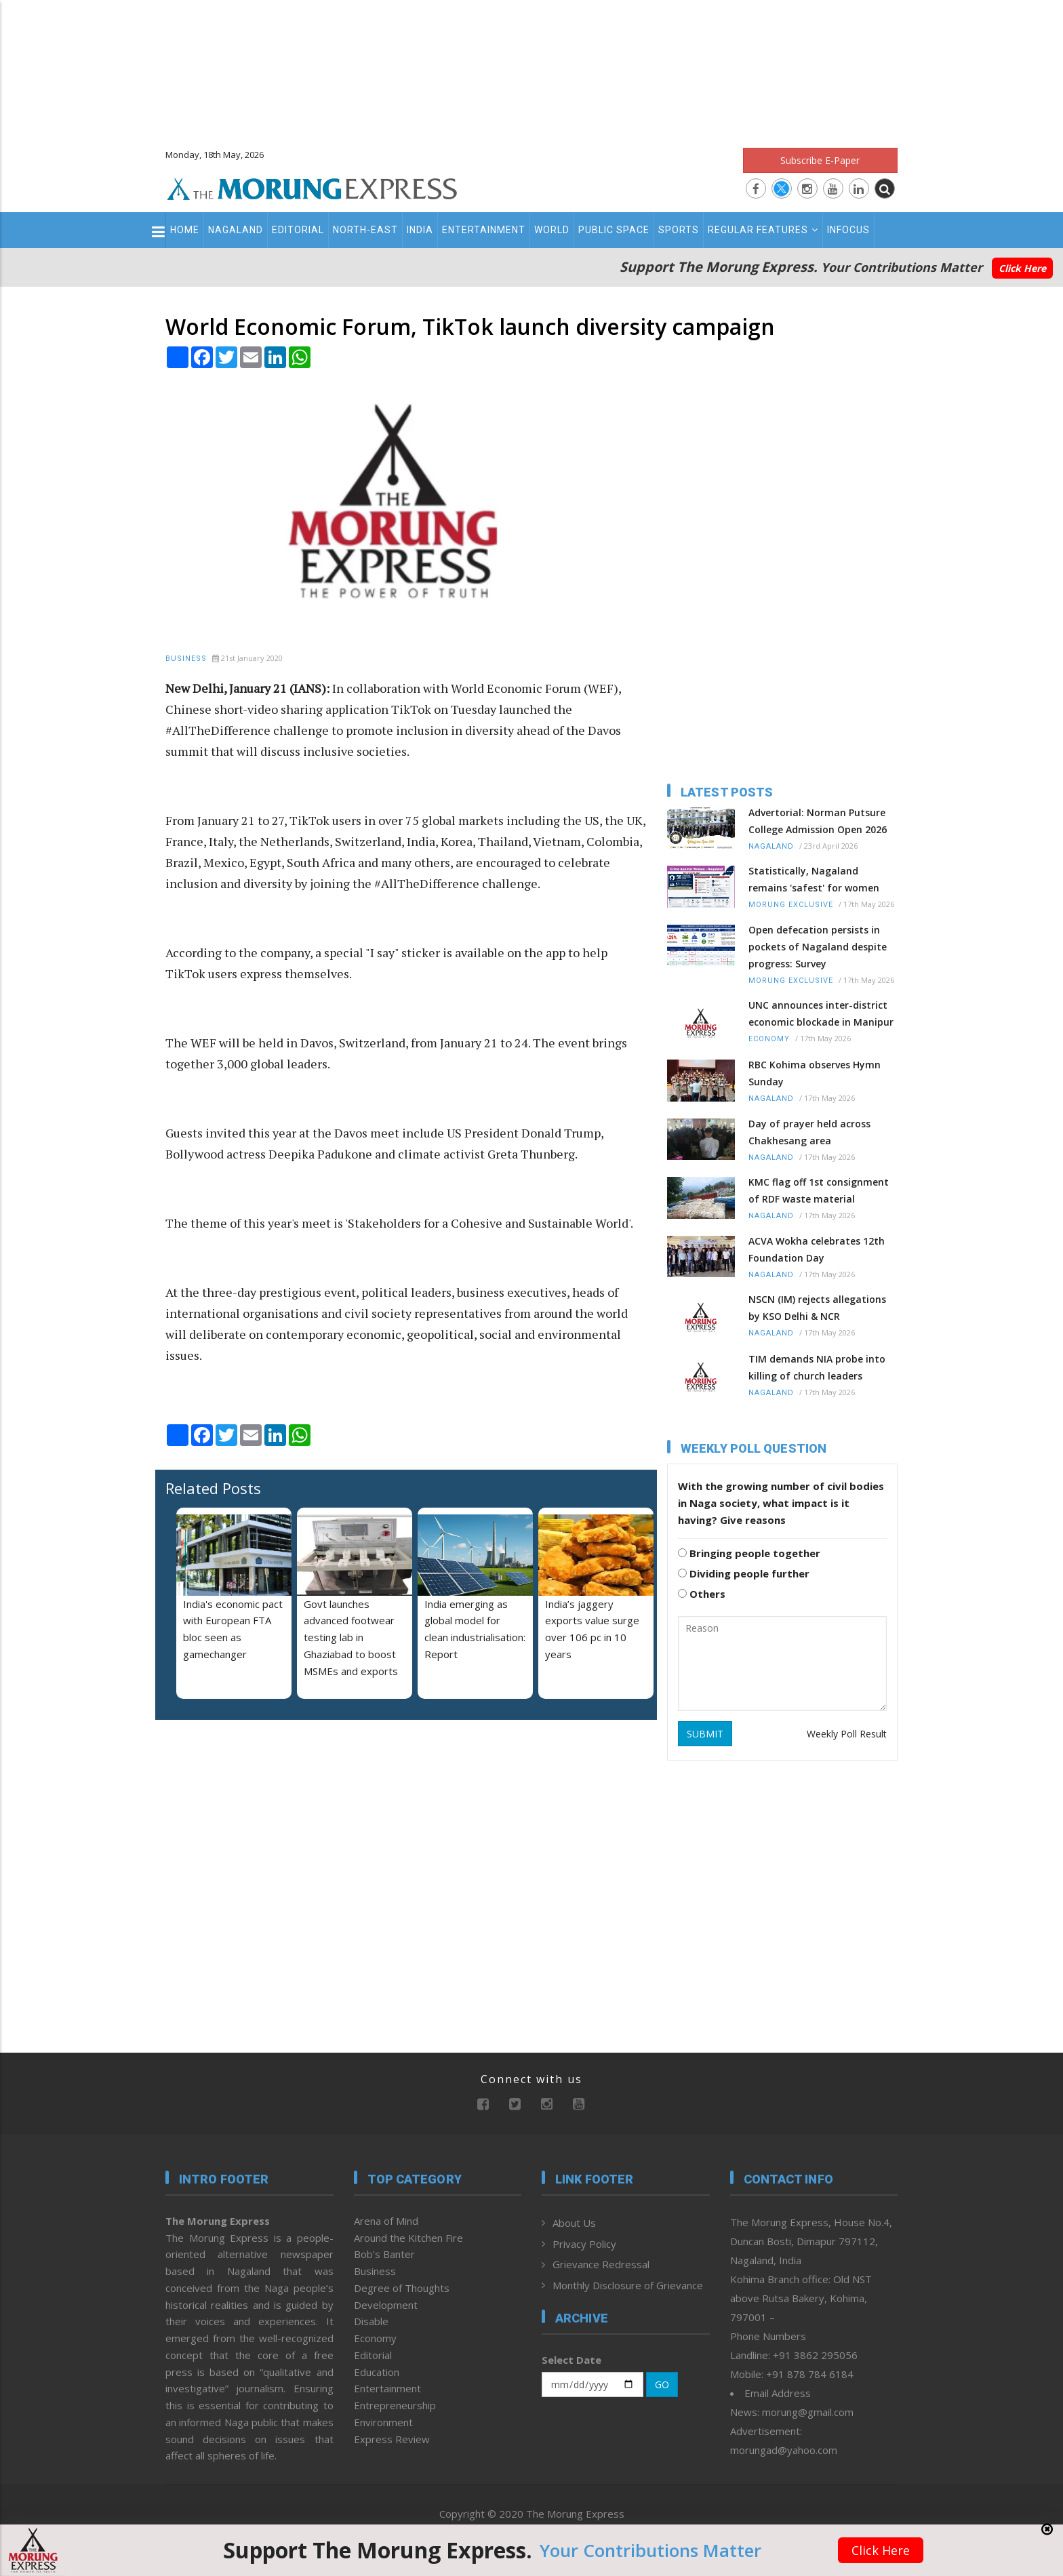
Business (186, 658)
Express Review (392, 2439)
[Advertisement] (531, 68)
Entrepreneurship (395, 2405)
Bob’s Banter (384, 2254)
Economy (769, 1038)
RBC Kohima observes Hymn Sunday (814, 1073)
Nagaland (235, 229)
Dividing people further (743, 1573)
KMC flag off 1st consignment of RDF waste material (818, 1190)
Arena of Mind (386, 2221)
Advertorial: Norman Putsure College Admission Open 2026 (817, 821)
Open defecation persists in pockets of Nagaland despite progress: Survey (817, 946)
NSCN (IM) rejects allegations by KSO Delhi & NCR (817, 1308)
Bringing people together (749, 1553)
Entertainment (483, 229)
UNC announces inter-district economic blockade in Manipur (821, 1013)
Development (386, 2305)
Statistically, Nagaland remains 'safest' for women (813, 879)
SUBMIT (705, 1733)
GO (662, 2384)
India (420, 229)
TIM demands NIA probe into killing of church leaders (816, 1367)
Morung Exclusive (790, 904)
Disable (371, 2321)
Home (184, 229)
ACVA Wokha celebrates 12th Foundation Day (816, 1249)
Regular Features (763, 229)
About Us (574, 2223)
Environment (383, 2422)
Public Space (613, 229)
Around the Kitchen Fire (408, 2238)
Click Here (1022, 268)
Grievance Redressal (601, 2264)
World (551, 229)
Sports (678, 229)
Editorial (298, 229)
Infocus (848, 229)
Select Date (571, 2360)
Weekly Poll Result (847, 1734)
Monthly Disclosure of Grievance (628, 2285)
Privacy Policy (584, 2244)
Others (701, 1594)
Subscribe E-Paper (820, 160)
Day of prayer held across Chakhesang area (809, 1132)
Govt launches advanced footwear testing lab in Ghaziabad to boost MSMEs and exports (351, 1637)
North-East (365, 229)
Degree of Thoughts (401, 2288)
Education (376, 2372)
